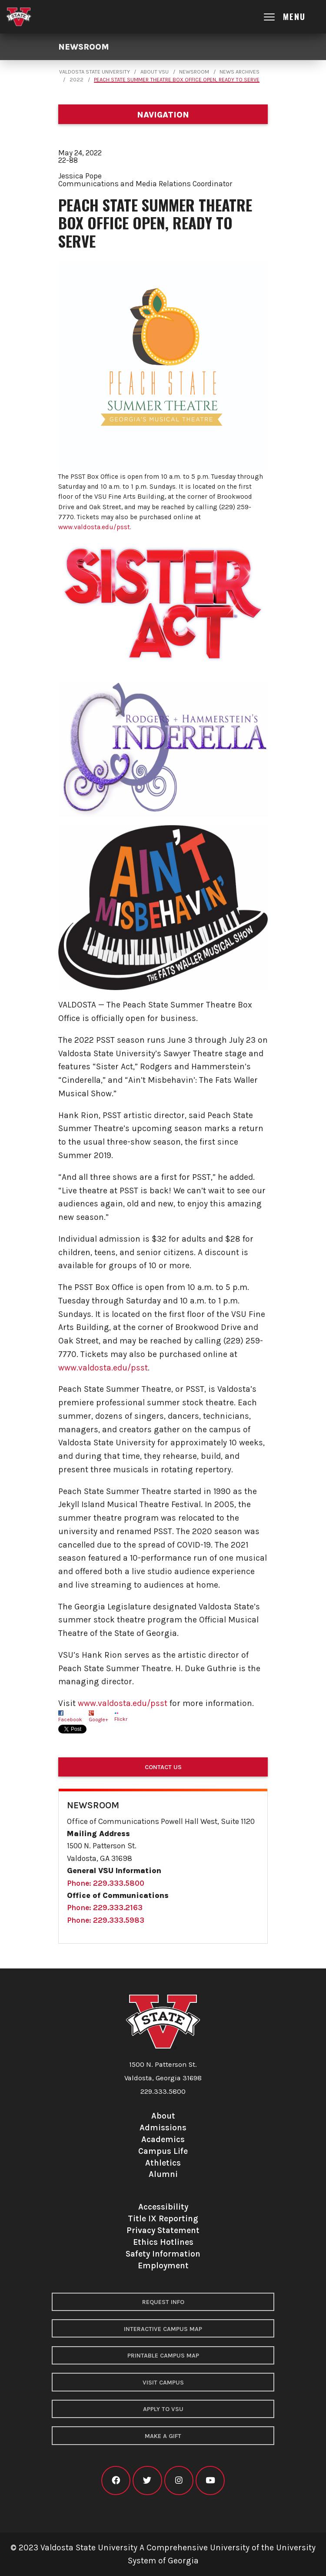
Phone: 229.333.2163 (105, 1907)
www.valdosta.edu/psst (94, 527)
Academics (163, 2139)
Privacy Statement (163, 2230)
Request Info (163, 2302)
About (163, 2116)
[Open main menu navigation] (292, 17)
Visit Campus (163, 2382)
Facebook (70, 1719)
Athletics (163, 2163)
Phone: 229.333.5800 (105, 1883)
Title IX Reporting (163, 2218)
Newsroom (83, 47)
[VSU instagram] (178, 2480)
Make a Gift (163, 2436)
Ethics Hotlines (163, 2242)
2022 (76, 80)
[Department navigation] (163, 114)
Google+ (98, 1719)
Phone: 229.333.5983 (105, 1920)
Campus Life (163, 2151)
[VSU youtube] (210, 2480)
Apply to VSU (163, 2409)
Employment (163, 2265)
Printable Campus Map (163, 2355)
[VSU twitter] (147, 2480)
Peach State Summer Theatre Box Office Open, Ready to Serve (176, 80)
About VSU (154, 72)
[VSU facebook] (115, 2480)
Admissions (163, 2127)
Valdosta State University (94, 72)
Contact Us (163, 1767)
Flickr (120, 1719)
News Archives (239, 72)
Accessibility (163, 2207)
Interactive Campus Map (163, 2329)
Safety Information (163, 2254)
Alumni (163, 2174)
